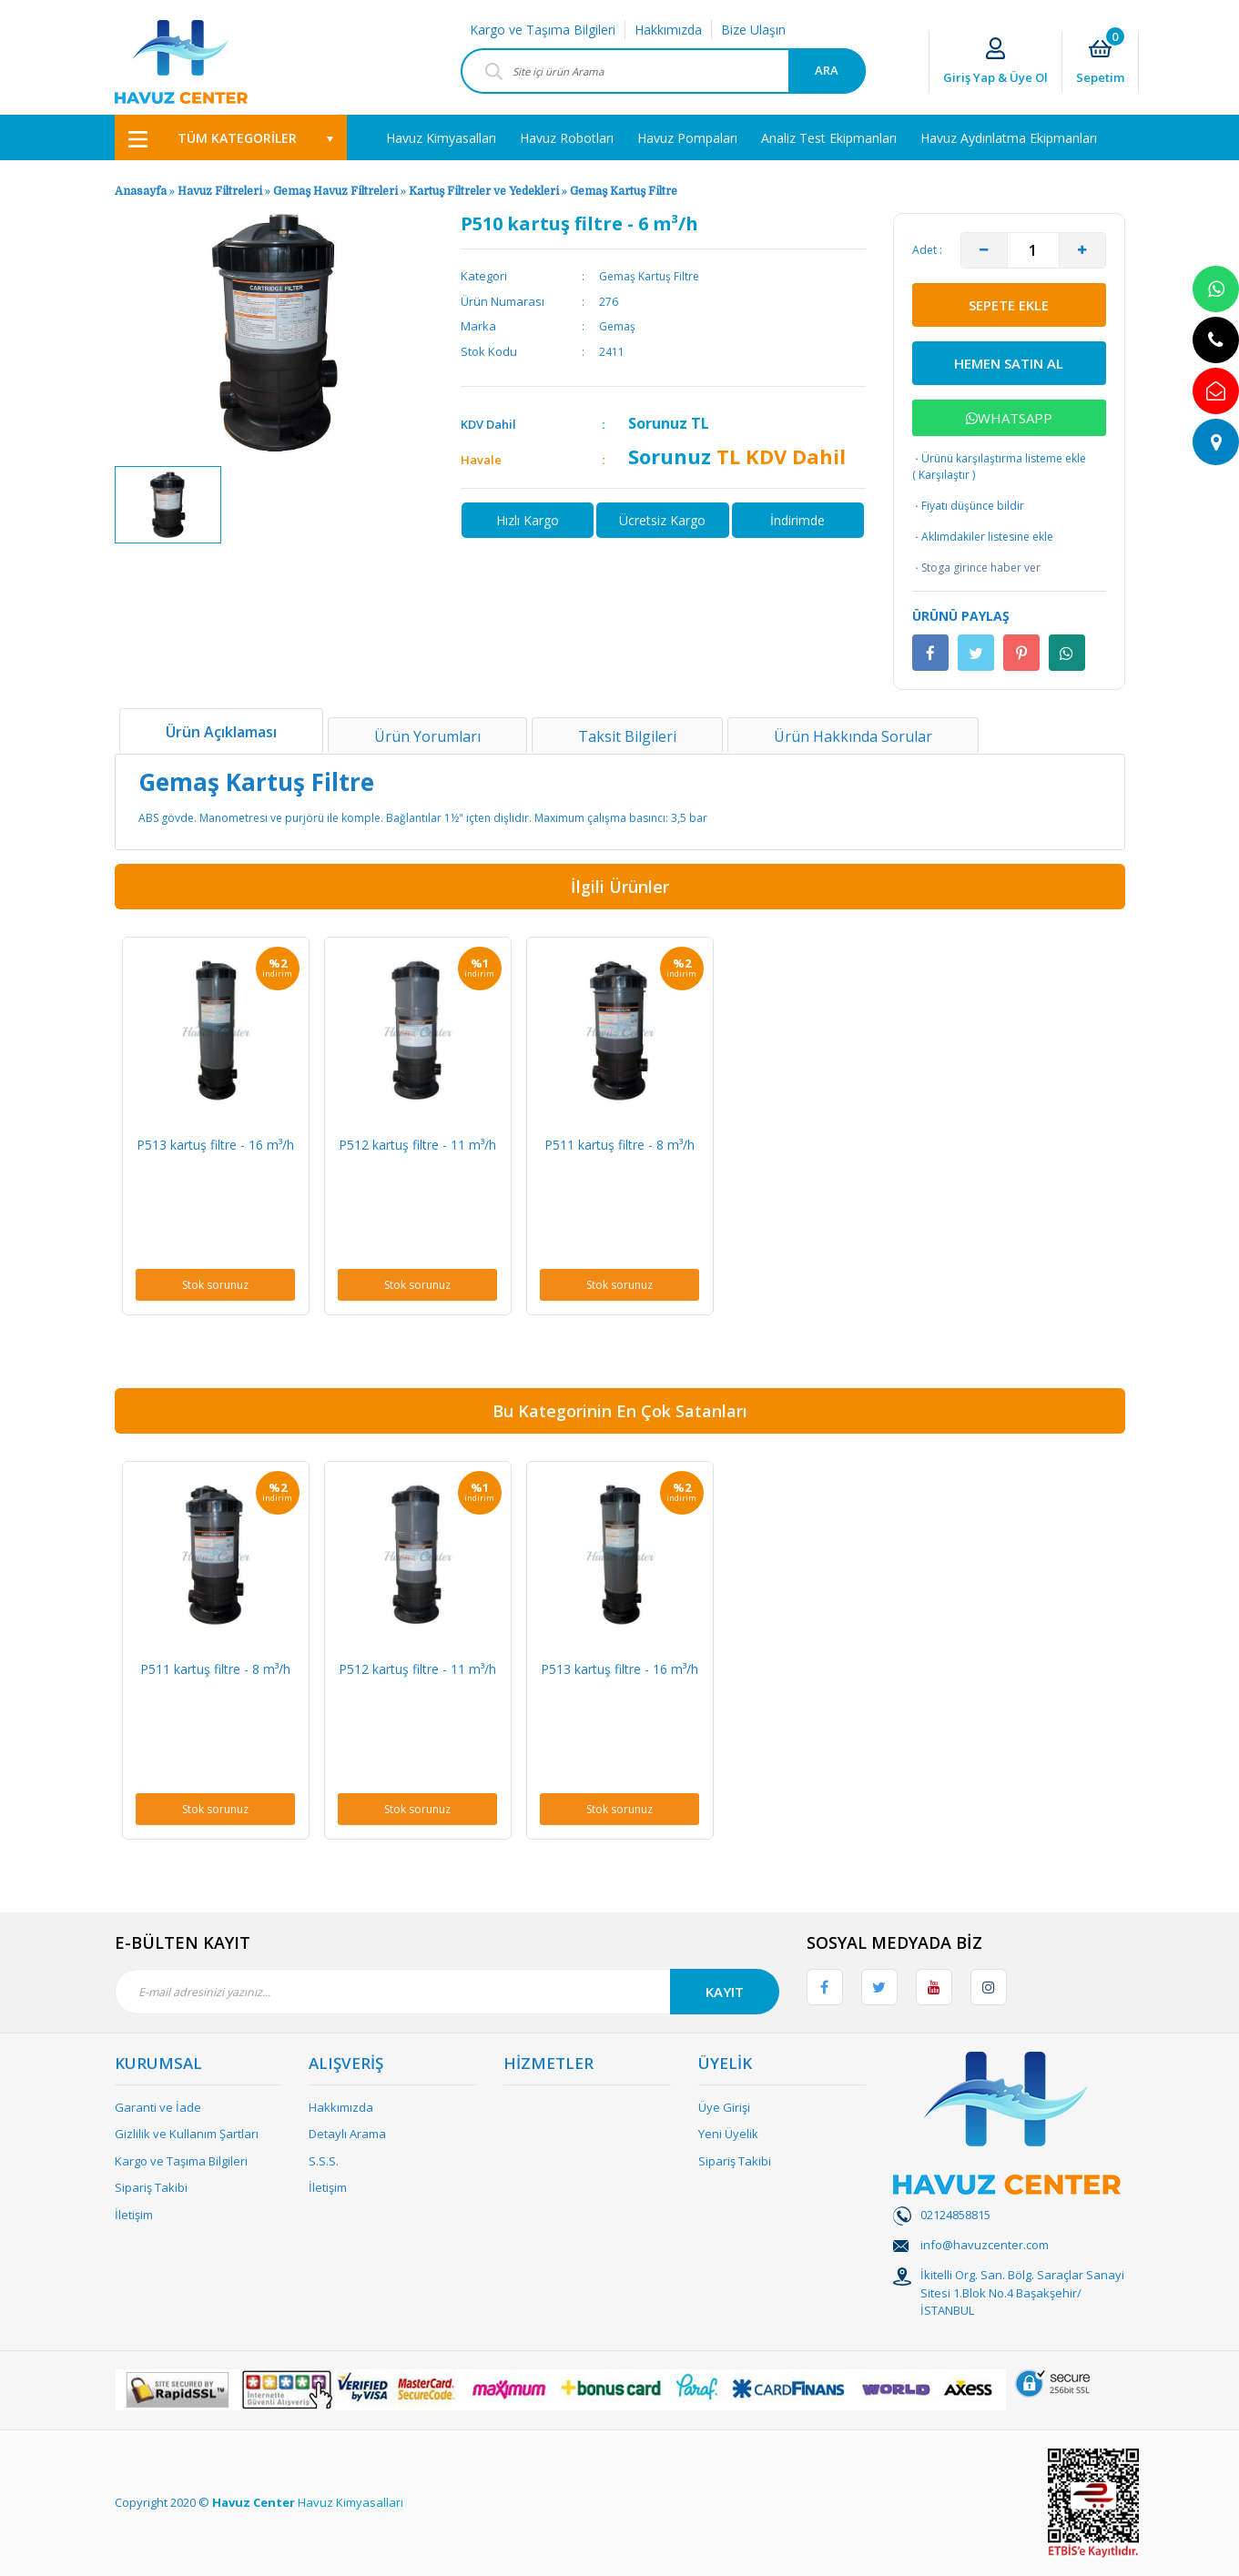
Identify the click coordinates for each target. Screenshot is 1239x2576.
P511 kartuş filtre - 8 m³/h (619, 1144)
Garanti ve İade (158, 2107)
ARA (826, 70)
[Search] (663, 71)
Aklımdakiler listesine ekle (982, 537)
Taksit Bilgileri (627, 736)
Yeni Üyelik (728, 2133)
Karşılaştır (944, 474)
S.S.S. (324, 2161)
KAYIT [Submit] (725, 1992)
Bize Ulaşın (753, 29)
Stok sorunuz (215, 1285)
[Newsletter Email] (447, 1991)
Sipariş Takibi (151, 2187)
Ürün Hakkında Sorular (853, 736)
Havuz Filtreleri (221, 191)
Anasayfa (141, 191)
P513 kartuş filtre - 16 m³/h (215, 1144)
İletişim (134, 2214)
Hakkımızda (668, 29)
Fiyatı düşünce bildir (968, 506)
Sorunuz (657, 423)
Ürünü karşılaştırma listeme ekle (999, 458)
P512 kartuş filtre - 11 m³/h (417, 1144)
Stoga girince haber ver (976, 568)
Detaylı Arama (347, 2133)
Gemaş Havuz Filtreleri (335, 191)
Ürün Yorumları (427, 736)
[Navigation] (231, 137)
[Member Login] (995, 62)
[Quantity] (1033, 250)
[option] (168, 504)
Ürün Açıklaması (221, 732)
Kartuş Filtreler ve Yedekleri (485, 191)
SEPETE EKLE (1009, 305)
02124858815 (955, 2214)
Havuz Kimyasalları (350, 2502)
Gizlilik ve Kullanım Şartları (187, 2133)
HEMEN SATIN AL (1008, 363)
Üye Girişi (724, 2107)
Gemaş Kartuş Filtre (623, 191)
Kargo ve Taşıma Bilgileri (542, 29)
